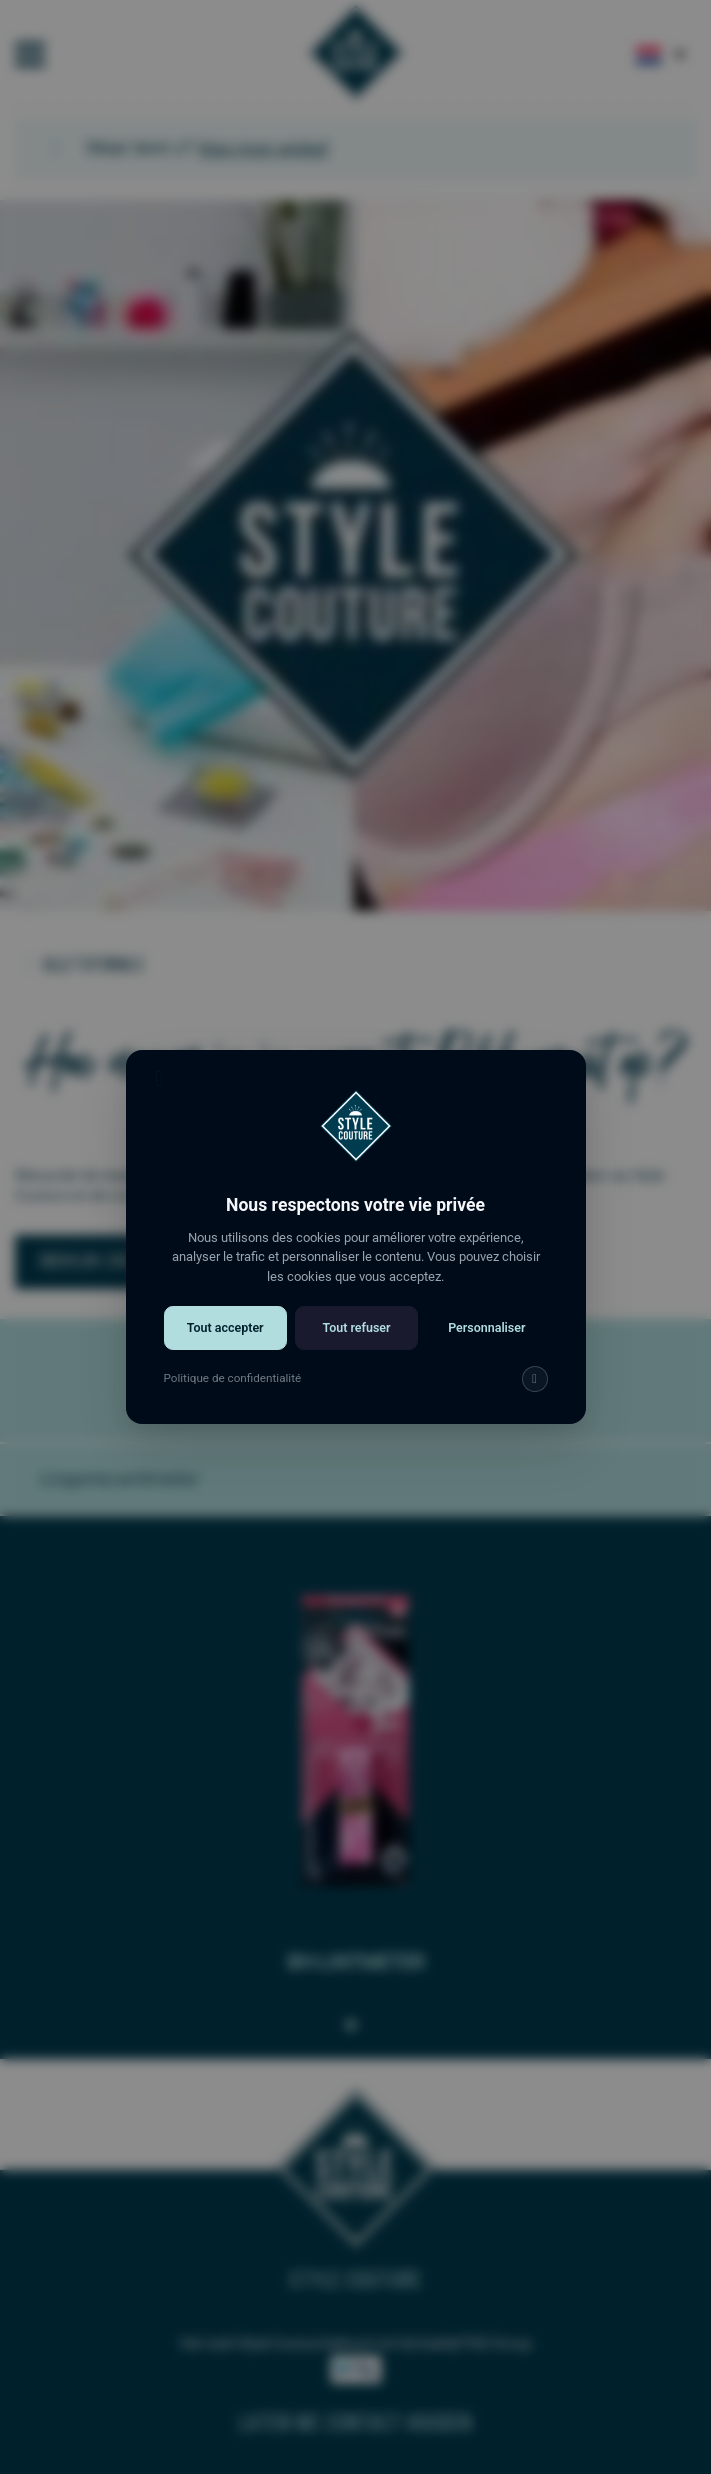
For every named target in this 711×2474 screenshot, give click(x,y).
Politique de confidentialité (236, 1391)
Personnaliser (483, 1341)
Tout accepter (228, 1341)
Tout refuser (356, 1341)
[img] (529, 1391)
